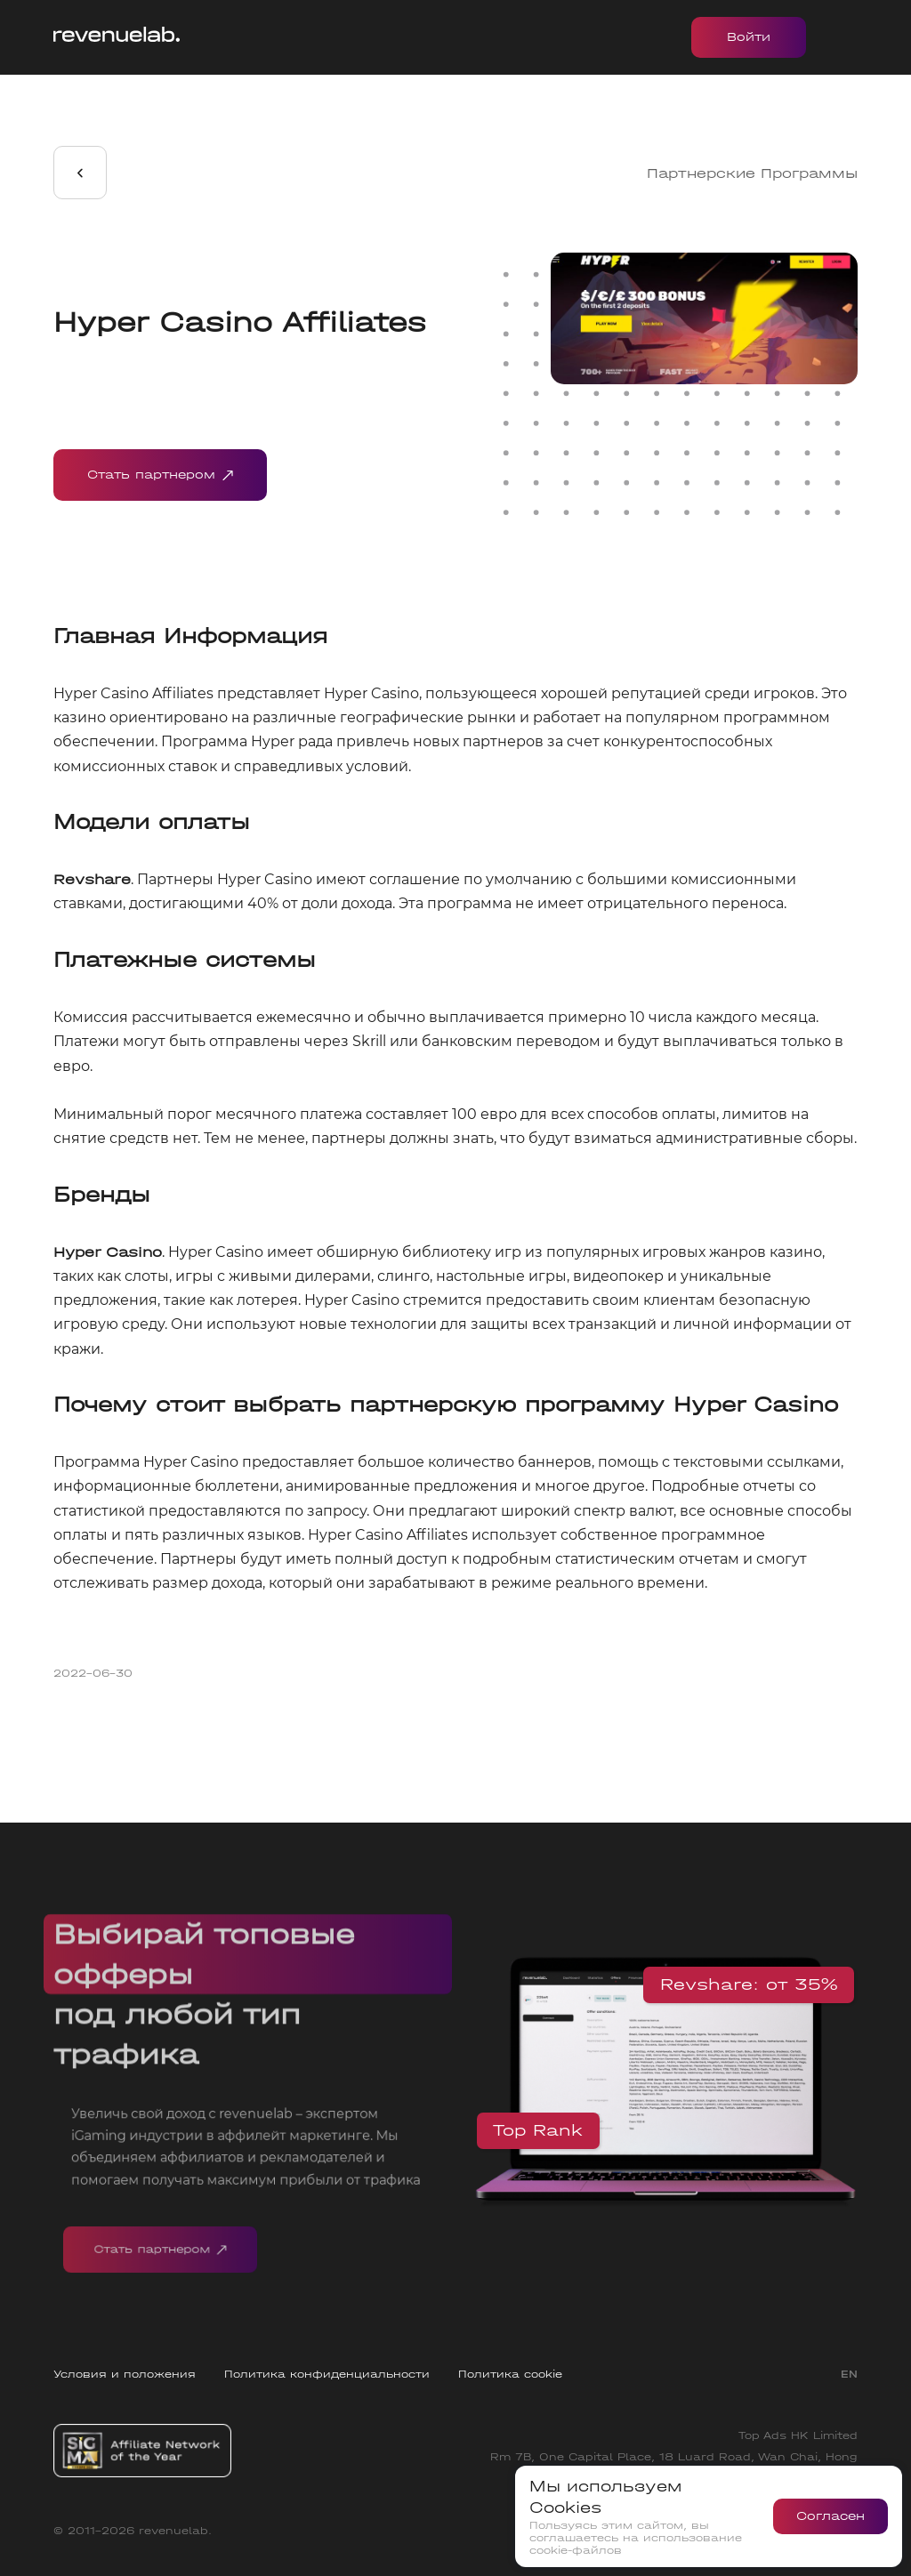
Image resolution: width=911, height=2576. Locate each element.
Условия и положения (124, 2374)
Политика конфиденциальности (327, 2374)
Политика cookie (510, 2374)
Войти (748, 36)
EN (849, 2374)
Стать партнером (160, 475)
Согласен (830, 2516)
